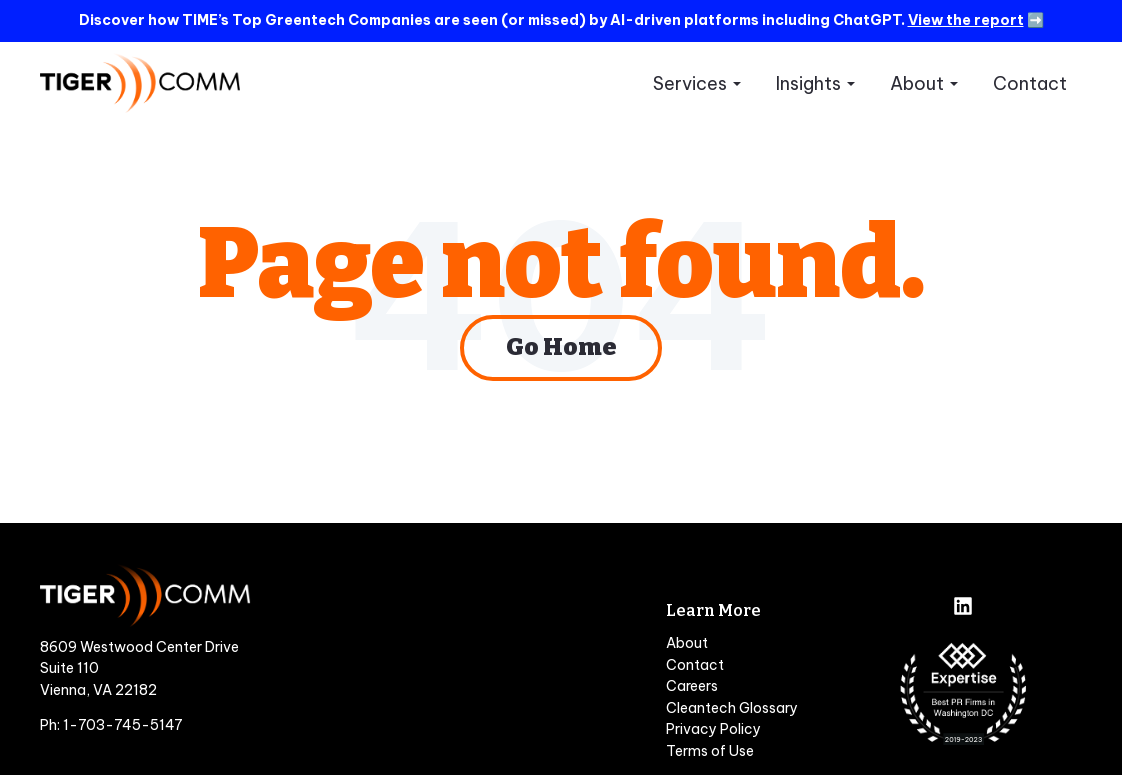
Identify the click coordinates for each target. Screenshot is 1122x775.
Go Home (561, 347)
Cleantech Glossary (732, 708)
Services (690, 83)
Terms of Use (710, 751)
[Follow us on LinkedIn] (963, 608)
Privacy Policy (713, 729)
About (917, 83)
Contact (1030, 83)
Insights (808, 83)
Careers (692, 686)
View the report (966, 20)
